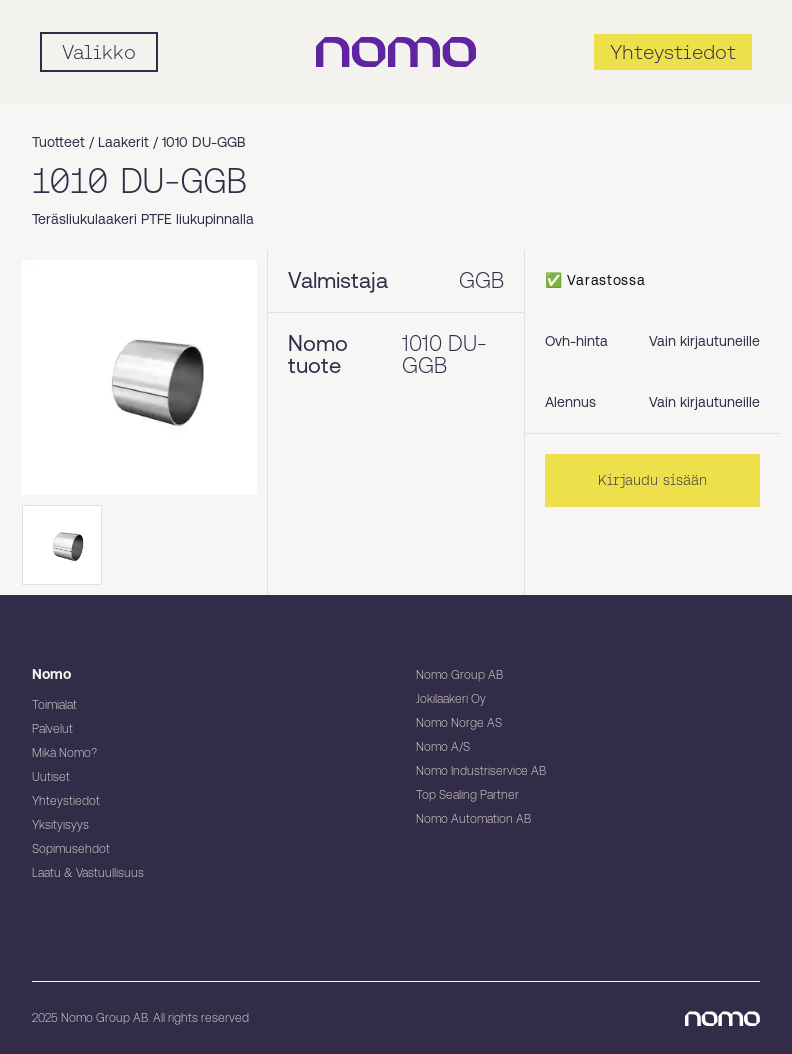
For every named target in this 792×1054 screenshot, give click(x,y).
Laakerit (123, 142)
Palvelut (52, 729)
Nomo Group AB (459, 675)
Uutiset (51, 777)
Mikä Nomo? (64, 753)
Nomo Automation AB (473, 819)
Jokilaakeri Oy (451, 699)
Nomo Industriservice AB (481, 771)
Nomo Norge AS (459, 723)
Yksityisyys (60, 825)
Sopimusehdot (71, 849)
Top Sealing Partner (467, 795)
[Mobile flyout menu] (99, 52)
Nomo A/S (443, 747)
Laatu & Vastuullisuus (88, 873)
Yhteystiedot (66, 801)
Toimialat (54, 705)
